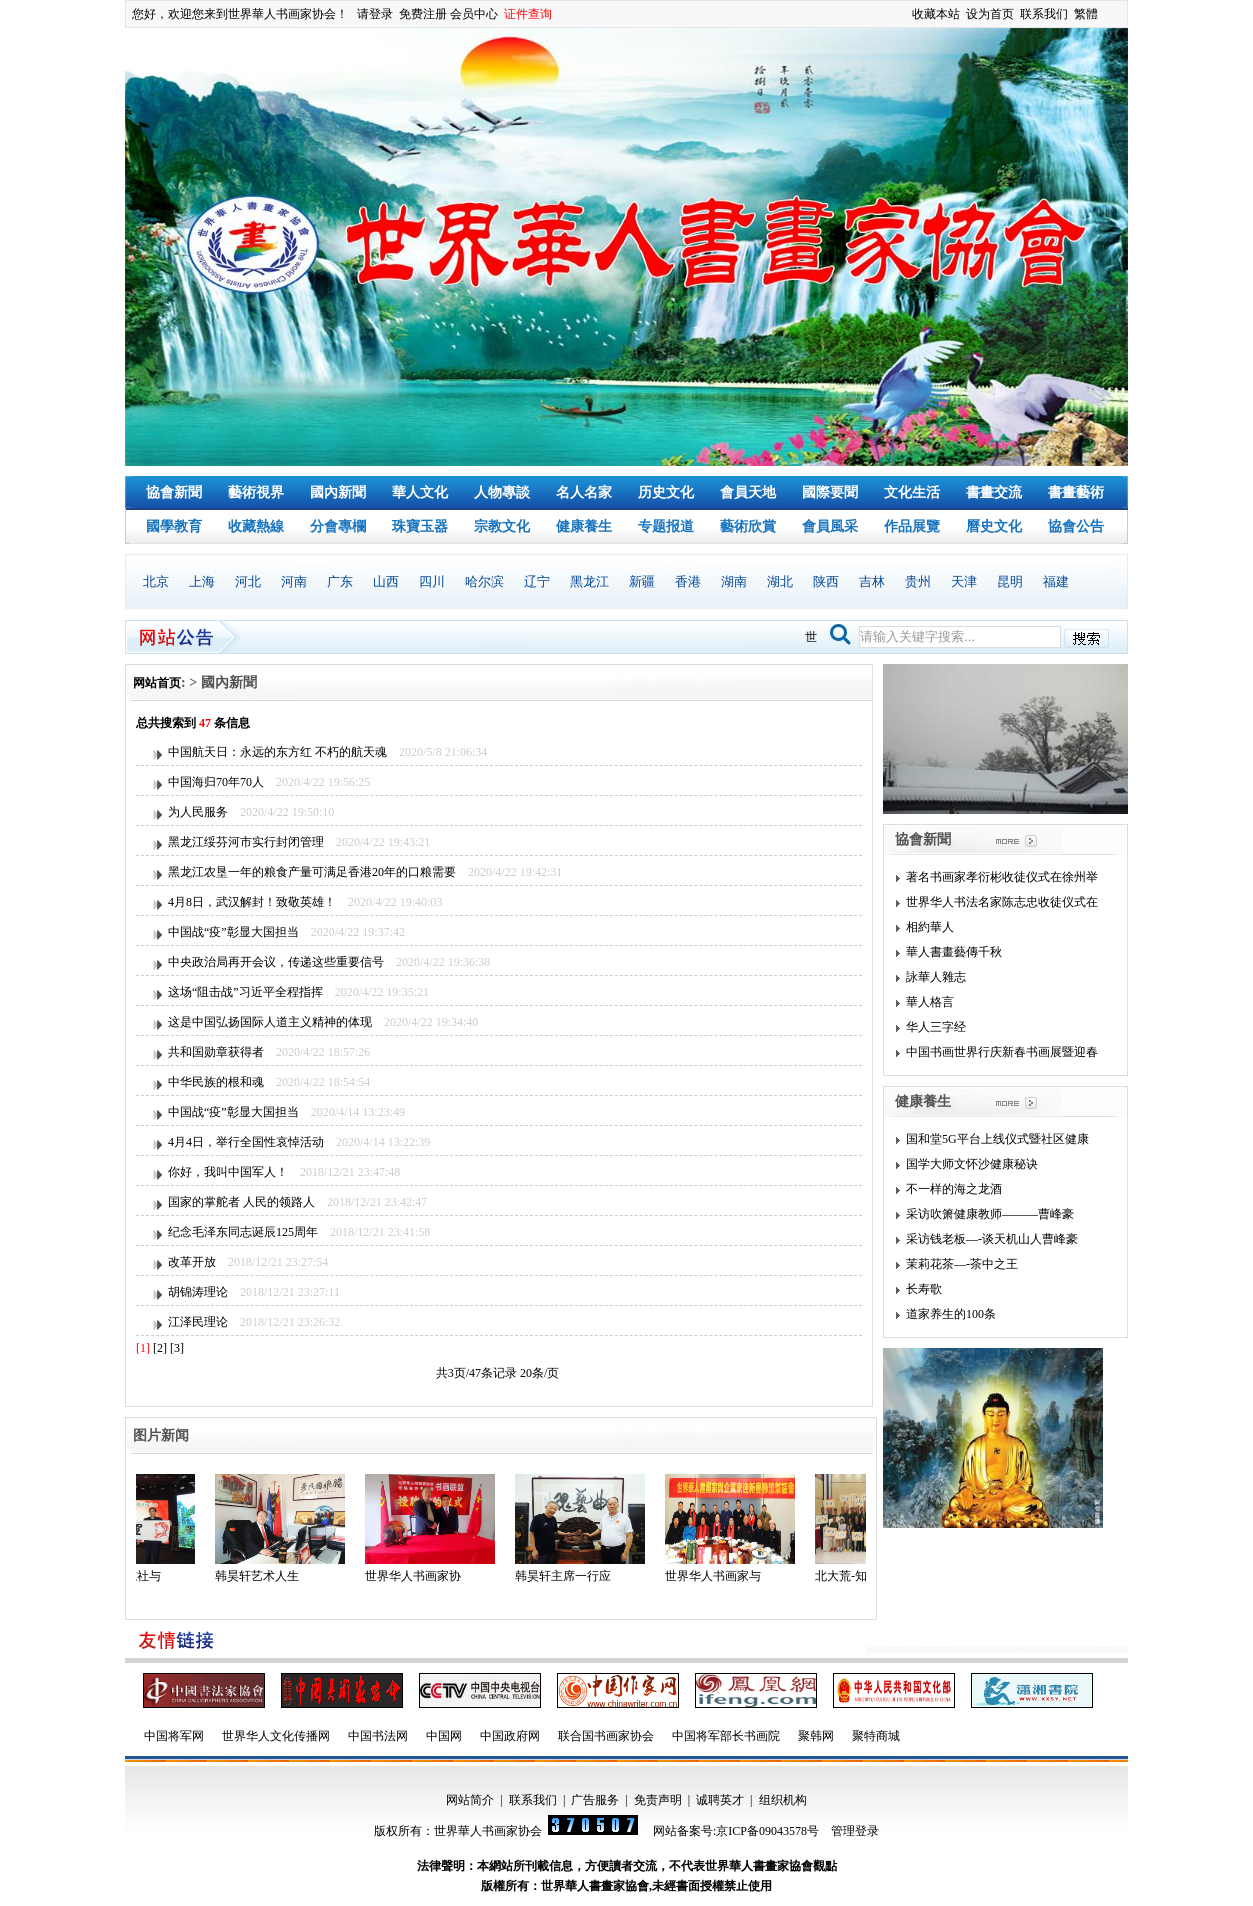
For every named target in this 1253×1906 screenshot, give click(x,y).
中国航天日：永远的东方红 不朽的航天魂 (277, 752)
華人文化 (420, 492)
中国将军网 (174, 1736)
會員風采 (830, 526)
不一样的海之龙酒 (954, 1189)
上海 (202, 581)
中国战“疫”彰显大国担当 (233, 932)
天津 (964, 581)
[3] (177, 1348)
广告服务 (595, 1800)
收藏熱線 (256, 526)
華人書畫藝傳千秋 (954, 952)
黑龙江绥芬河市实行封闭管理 (246, 842)
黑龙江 (589, 581)
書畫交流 (994, 492)
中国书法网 (378, 1736)
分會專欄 (338, 526)
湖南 (734, 581)
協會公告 (1076, 526)
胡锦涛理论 (198, 1292)
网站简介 (470, 1800)
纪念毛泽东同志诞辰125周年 (243, 1232)
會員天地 (748, 492)
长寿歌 (924, 1289)
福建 (1056, 581)
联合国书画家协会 (606, 1736)
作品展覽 (912, 526)
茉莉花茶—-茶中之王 (962, 1264)
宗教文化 (502, 526)
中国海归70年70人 (216, 782)
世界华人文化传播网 (276, 1736)
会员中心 (474, 14)
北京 (156, 581)
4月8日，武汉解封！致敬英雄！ (252, 902)
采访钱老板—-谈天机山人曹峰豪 (992, 1239)
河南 (294, 581)
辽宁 (537, 581)
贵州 (918, 581)
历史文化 (666, 492)
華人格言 (930, 1002)
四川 (432, 581)
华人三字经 (936, 1027)
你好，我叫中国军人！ (228, 1172)
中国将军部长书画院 (726, 1736)
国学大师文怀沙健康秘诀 (972, 1164)
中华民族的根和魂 (216, 1082)
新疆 (642, 581)
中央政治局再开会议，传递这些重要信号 (276, 962)
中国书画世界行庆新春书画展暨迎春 (1002, 1052)
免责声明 (658, 1800)
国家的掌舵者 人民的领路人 (241, 1202)
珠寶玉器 (420, 526)
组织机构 (783, 1800)
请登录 (375, 14)
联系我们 (1044, 14)
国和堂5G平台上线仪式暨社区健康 (997, 1139)
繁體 (1086, 14)
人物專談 (502, 492)
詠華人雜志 (936, 977)
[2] (160, 1348)
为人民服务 (198, 812)
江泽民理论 (198, 1322)
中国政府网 (510, 1736)
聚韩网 (816, 1736)
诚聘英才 (720, 1800)
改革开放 (192, 1262)
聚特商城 (876, 1736)
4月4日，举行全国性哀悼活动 (246, 1142)
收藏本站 (936, 14)
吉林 (872, 581)
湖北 (780, 581)
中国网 (444, 1736)
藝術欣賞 (748, 526)
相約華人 (930, 927)
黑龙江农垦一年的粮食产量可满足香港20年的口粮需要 (312, 872)
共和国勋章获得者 (216, 1052)
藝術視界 (256, 492)
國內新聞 (338, 492)
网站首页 (157, 683)
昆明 (1010, 581)
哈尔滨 (484, 581)
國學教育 (174, 526)
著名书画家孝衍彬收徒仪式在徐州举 (1002, 877)
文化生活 (912, 492)
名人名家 (584, 492)
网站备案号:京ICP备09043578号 (736, 1831)
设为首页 (990, 14)
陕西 (826, 581)
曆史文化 (994, 526)
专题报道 (666, 526)
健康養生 (584, 526)
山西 (386, 581)
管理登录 (855, 1831)
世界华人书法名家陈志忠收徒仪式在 (1002, 902)
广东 (340, 581)
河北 (248, 581)
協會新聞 (174, 492)
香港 (688, 581)
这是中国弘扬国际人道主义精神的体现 (270, 1022)
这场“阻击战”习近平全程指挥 (245, 992)
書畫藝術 (1076, 492)
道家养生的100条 (951, 1314)
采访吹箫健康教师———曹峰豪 (990, 1214)
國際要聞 (830, 492)
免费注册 (423, 14)
